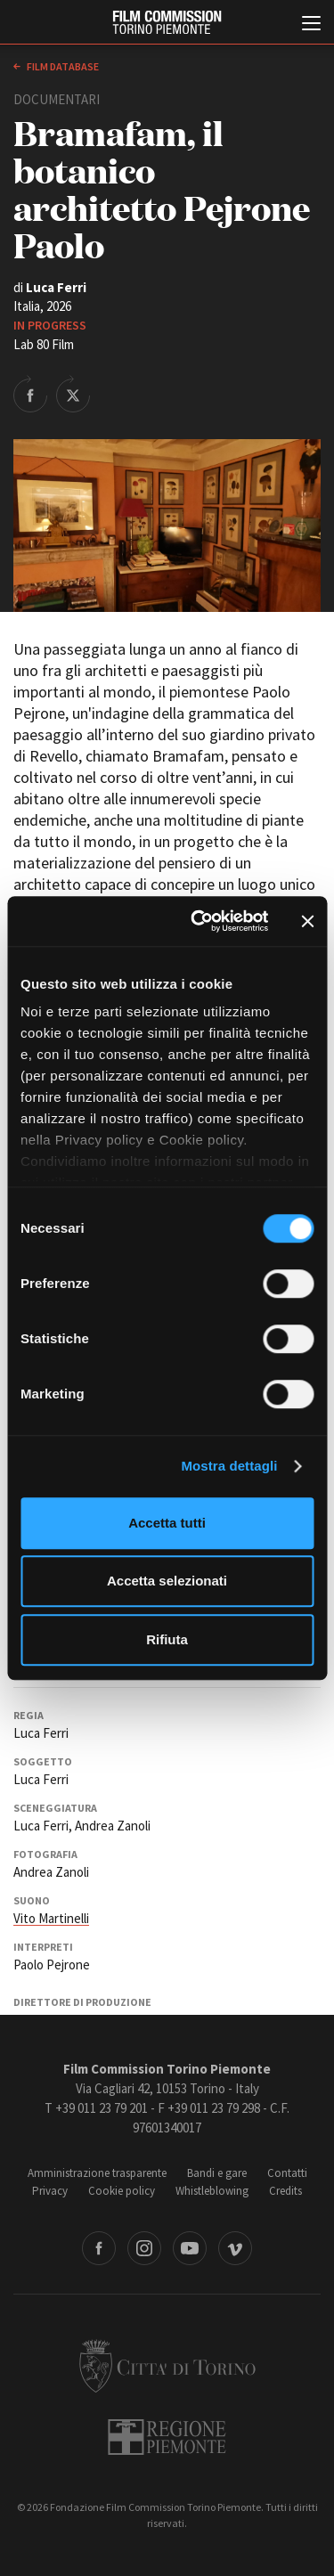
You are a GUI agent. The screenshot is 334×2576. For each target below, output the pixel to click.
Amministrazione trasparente (97, 2173)
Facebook (99, 2248)
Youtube (190, 2248)
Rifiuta (167, 1639)
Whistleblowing (211, 2190)
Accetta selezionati (167, 1580)
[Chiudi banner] (307, 921)
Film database (62, 66)
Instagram (144, 2248)
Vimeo (235, 2248)
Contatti (287, 2173)
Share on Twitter (73, 393)
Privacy (50, 2190)
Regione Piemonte (167, 2437)
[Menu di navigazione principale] (311, 25)
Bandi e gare (217, 2173)
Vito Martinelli (51, 1918)
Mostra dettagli (229, 1465)
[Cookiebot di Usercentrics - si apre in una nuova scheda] (199, 921)
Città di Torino (167, 2366)
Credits (285, 2190)
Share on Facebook (30, 393)
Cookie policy (121, 2190)
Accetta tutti (167, 1522)
